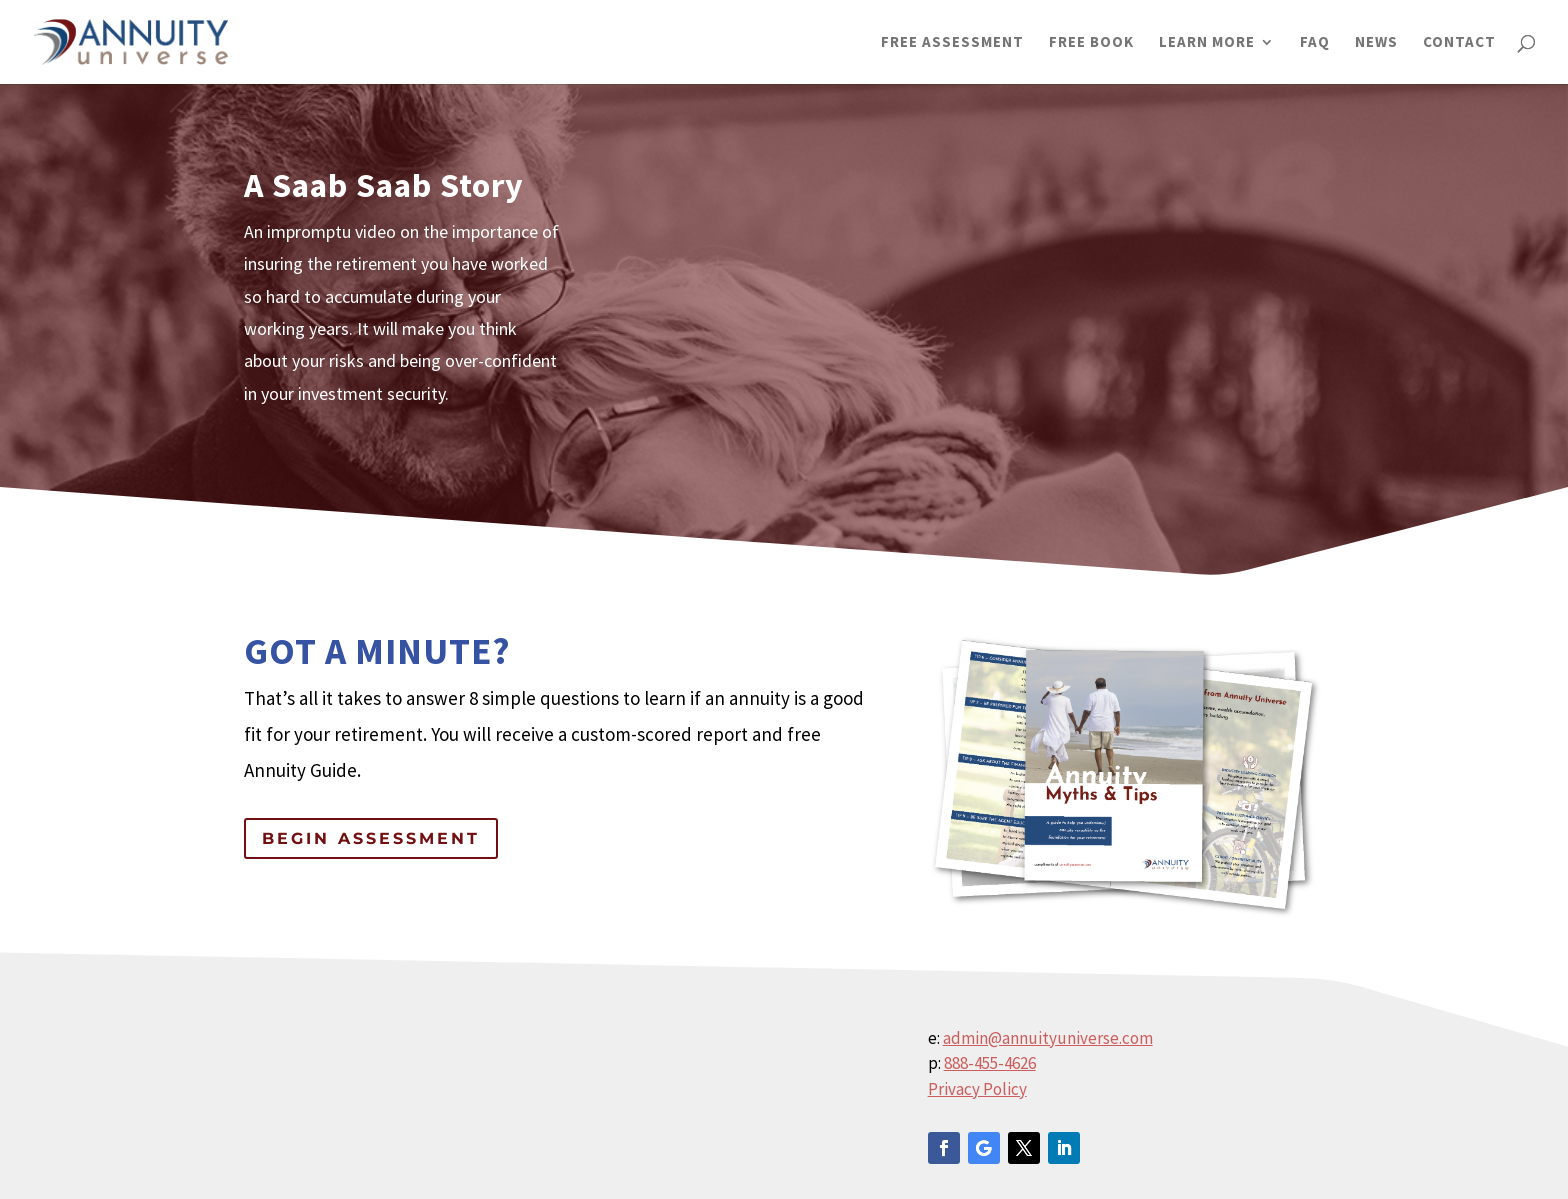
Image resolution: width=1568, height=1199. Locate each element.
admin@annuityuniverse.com (1048, 1038)
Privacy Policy (977, 1089)
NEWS (1376, 43)
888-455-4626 (990, 1063)
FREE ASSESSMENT (952, 43)
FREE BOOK (1091, 43)
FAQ (1315, 43)
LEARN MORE (1207, 43)
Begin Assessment (371, 838)
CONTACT (1459, 43)
